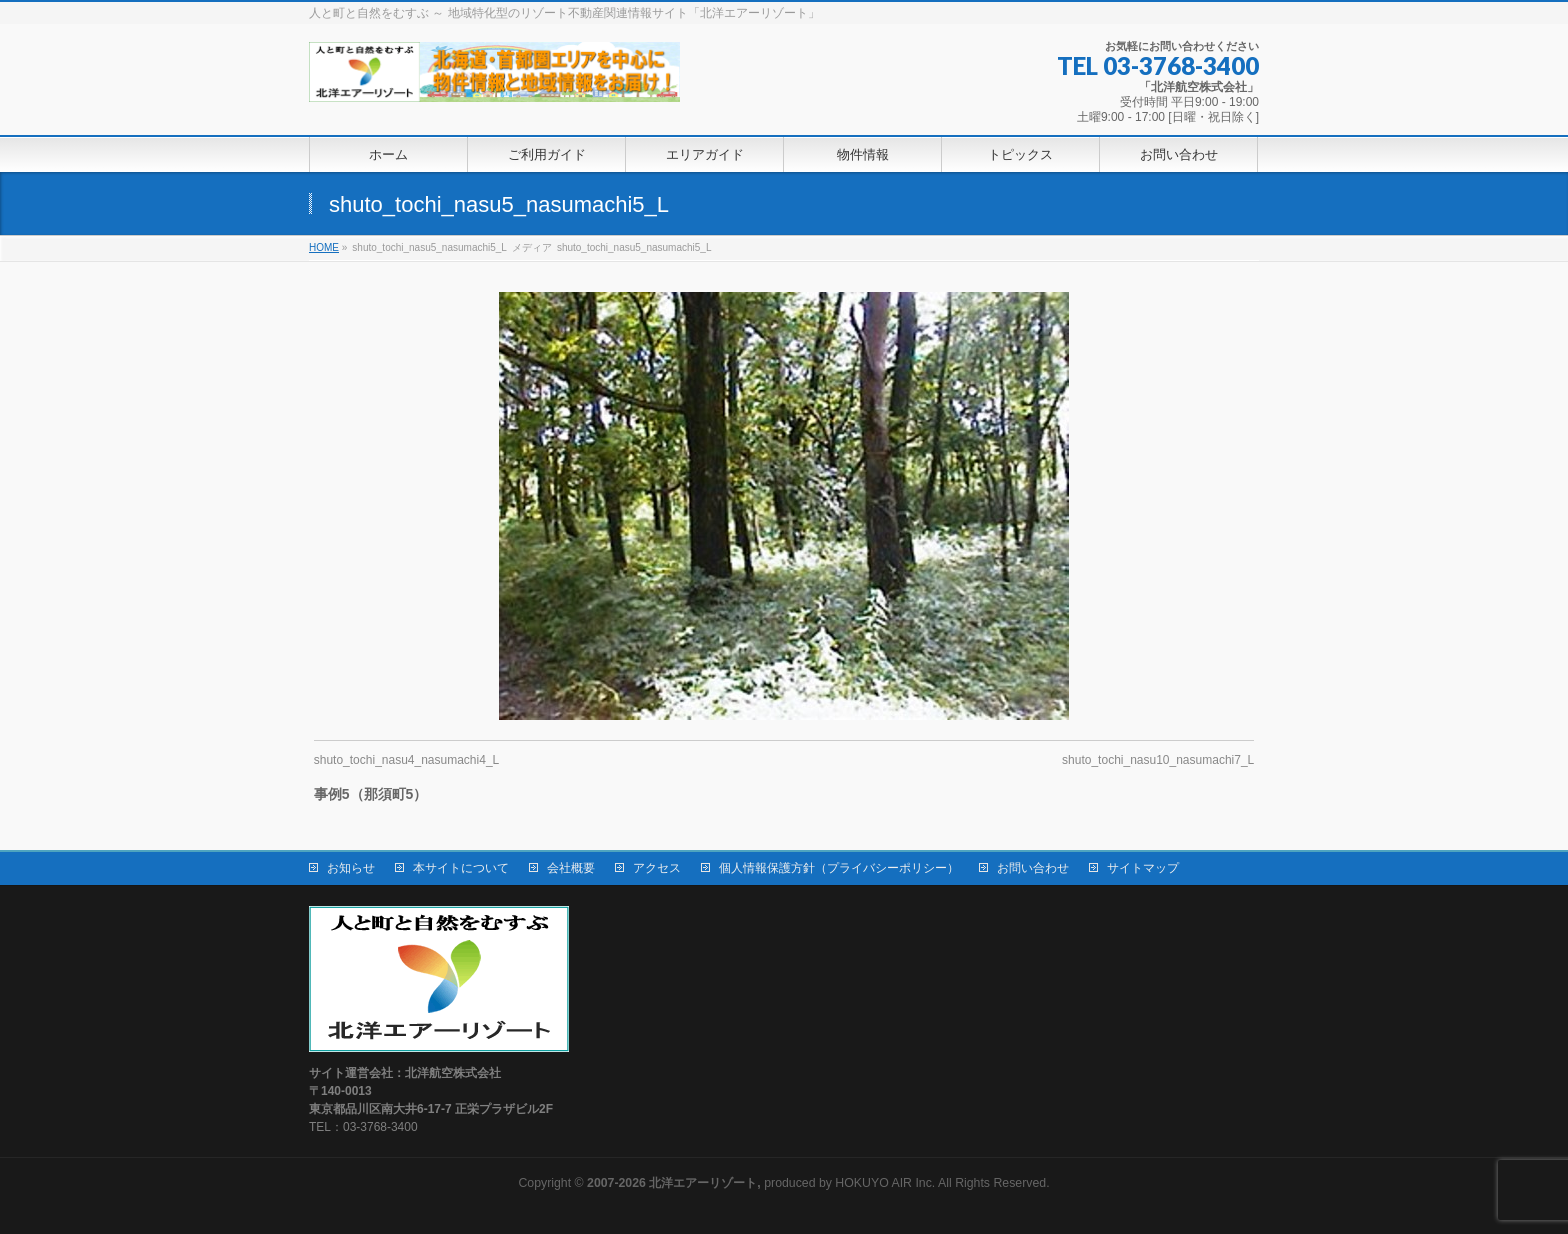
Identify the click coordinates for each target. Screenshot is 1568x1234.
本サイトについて (461, 868)
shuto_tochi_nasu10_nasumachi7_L (1158, 760)
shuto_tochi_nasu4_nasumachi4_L (406, 760)
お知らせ (351, 868)
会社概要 (571, 868)
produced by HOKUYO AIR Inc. (761, 1183)
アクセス (657, 868)
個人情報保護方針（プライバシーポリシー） (839, 868)
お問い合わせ (1033, 868)
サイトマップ (1143, 868)
